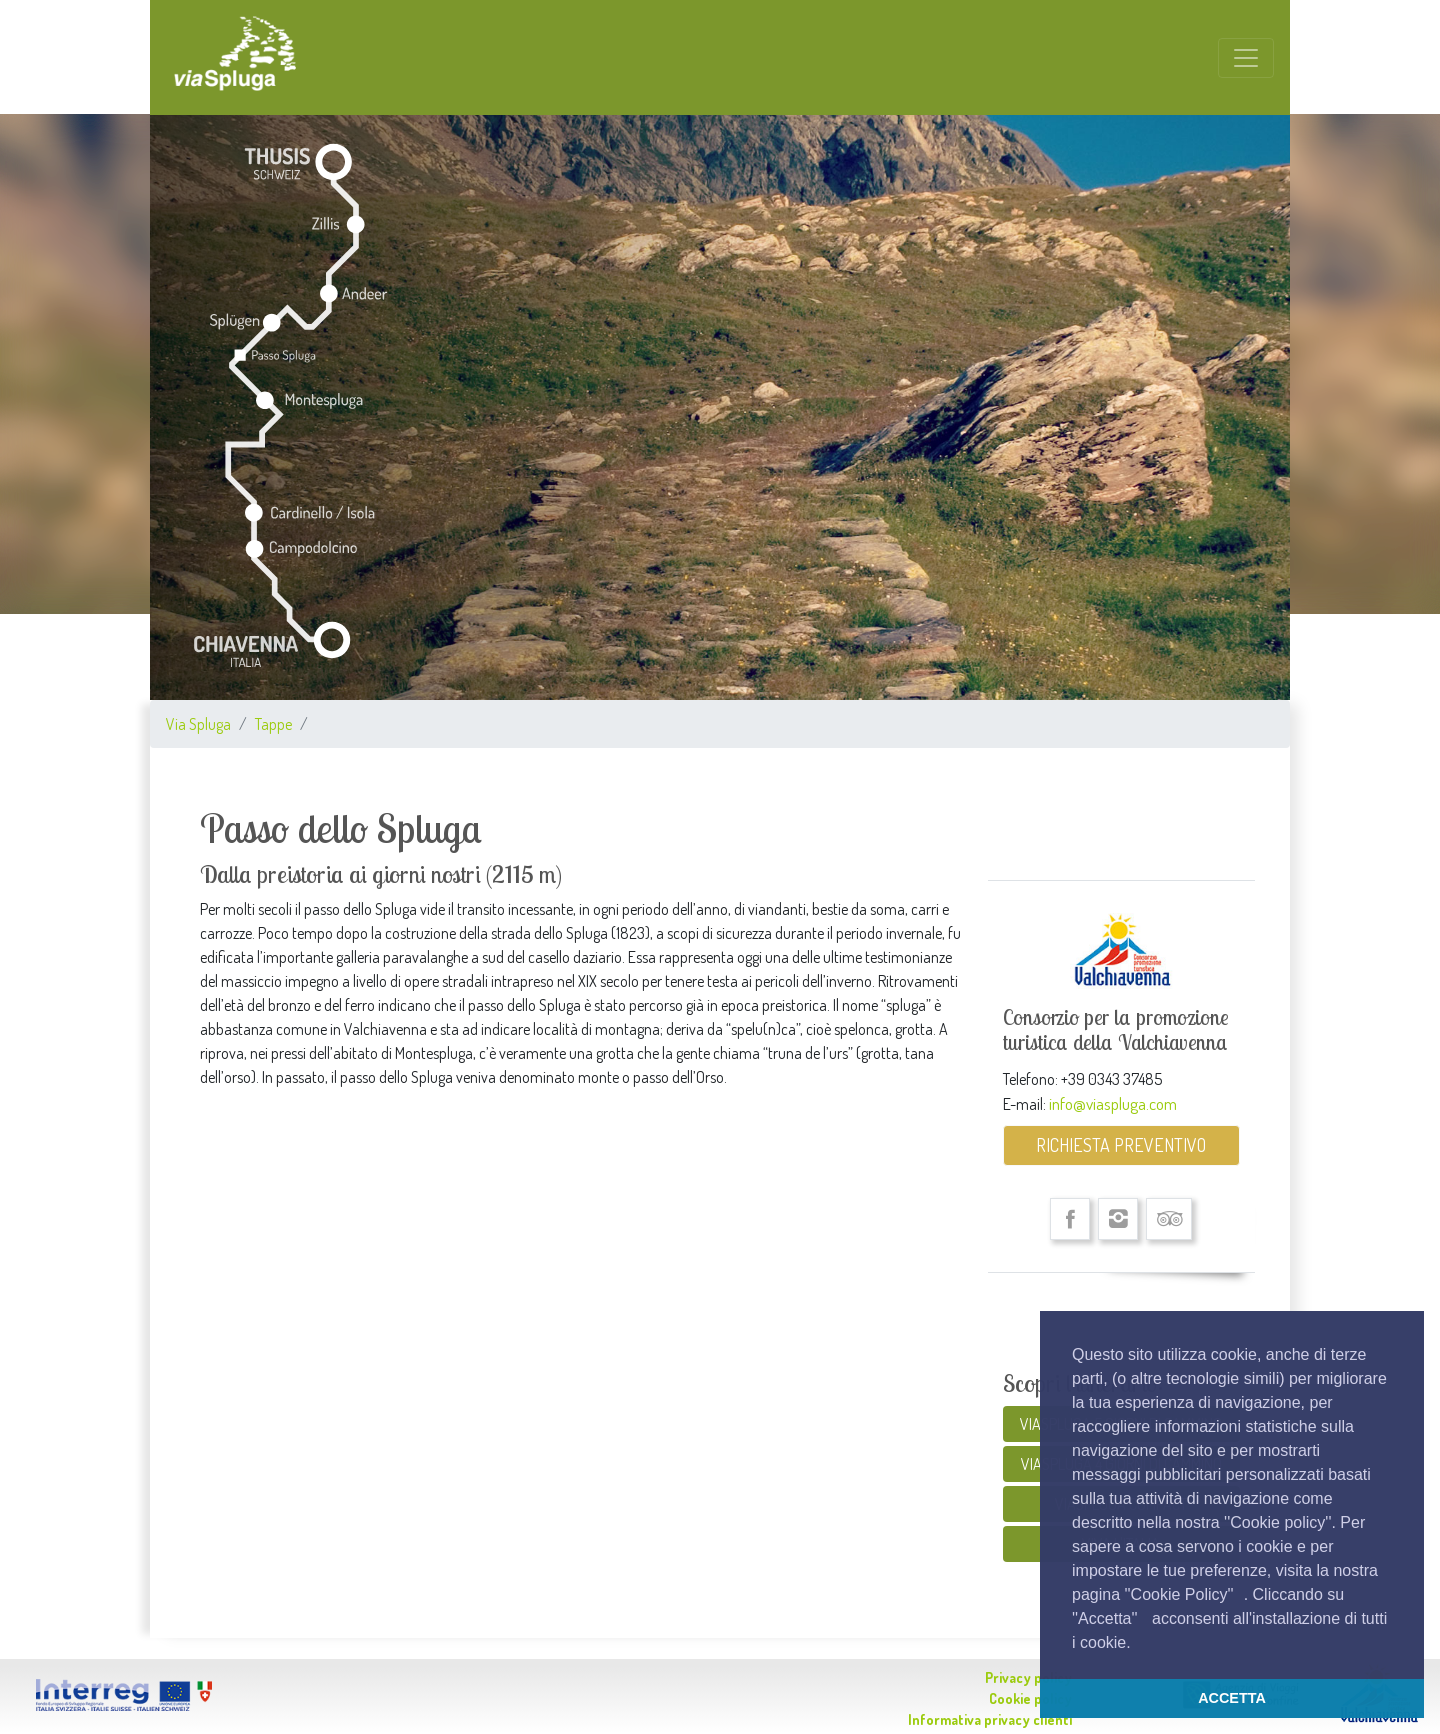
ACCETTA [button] (1232, 1698)
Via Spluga (198, 724)
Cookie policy (1030, 1698)
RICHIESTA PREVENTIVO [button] (1121, 1145)
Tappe (273, 724)
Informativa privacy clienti (990, 1719)
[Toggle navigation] (1246, 58)
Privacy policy (1028, 1677)
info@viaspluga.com (1113, 1103)
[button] (1138, 1644)
